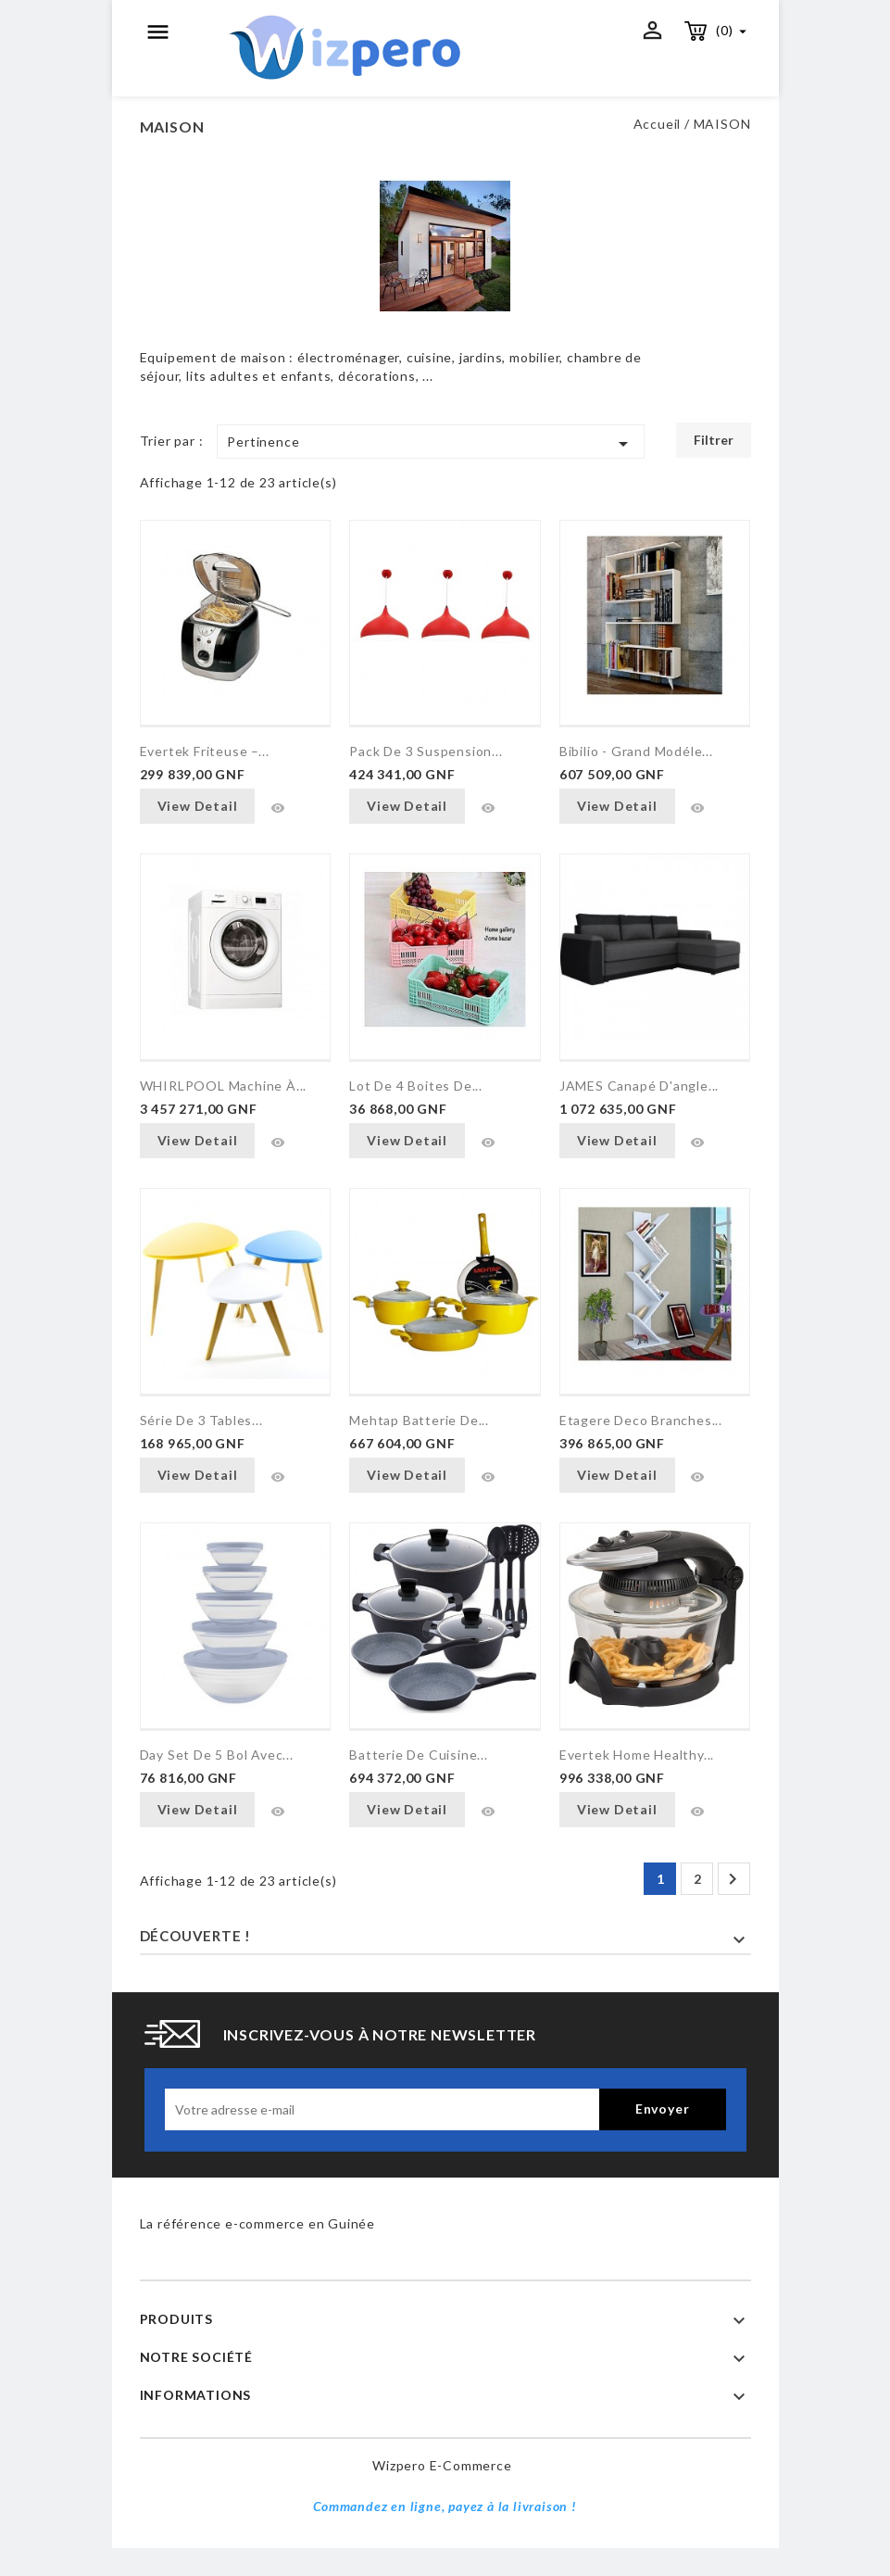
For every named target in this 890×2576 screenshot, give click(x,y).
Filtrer (713, 440)
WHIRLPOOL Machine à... (223, 1085)
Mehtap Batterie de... (419, 1420)
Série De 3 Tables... (201, 1420)
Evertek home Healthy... (636, 1754)
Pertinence (430, 444)
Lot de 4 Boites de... (416, 1085)
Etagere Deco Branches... (640, 1420)
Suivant (732, 1879)
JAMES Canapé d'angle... (639, 1085)
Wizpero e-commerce (441, 2465)
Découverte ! (196, 1935)
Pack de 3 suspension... (425, 751)
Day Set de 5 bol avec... (217, 1754)
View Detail (197, 806)
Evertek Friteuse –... (205, 751)
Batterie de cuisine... (418, 1754)
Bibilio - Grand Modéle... (636, 751)
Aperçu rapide (277, 808)
